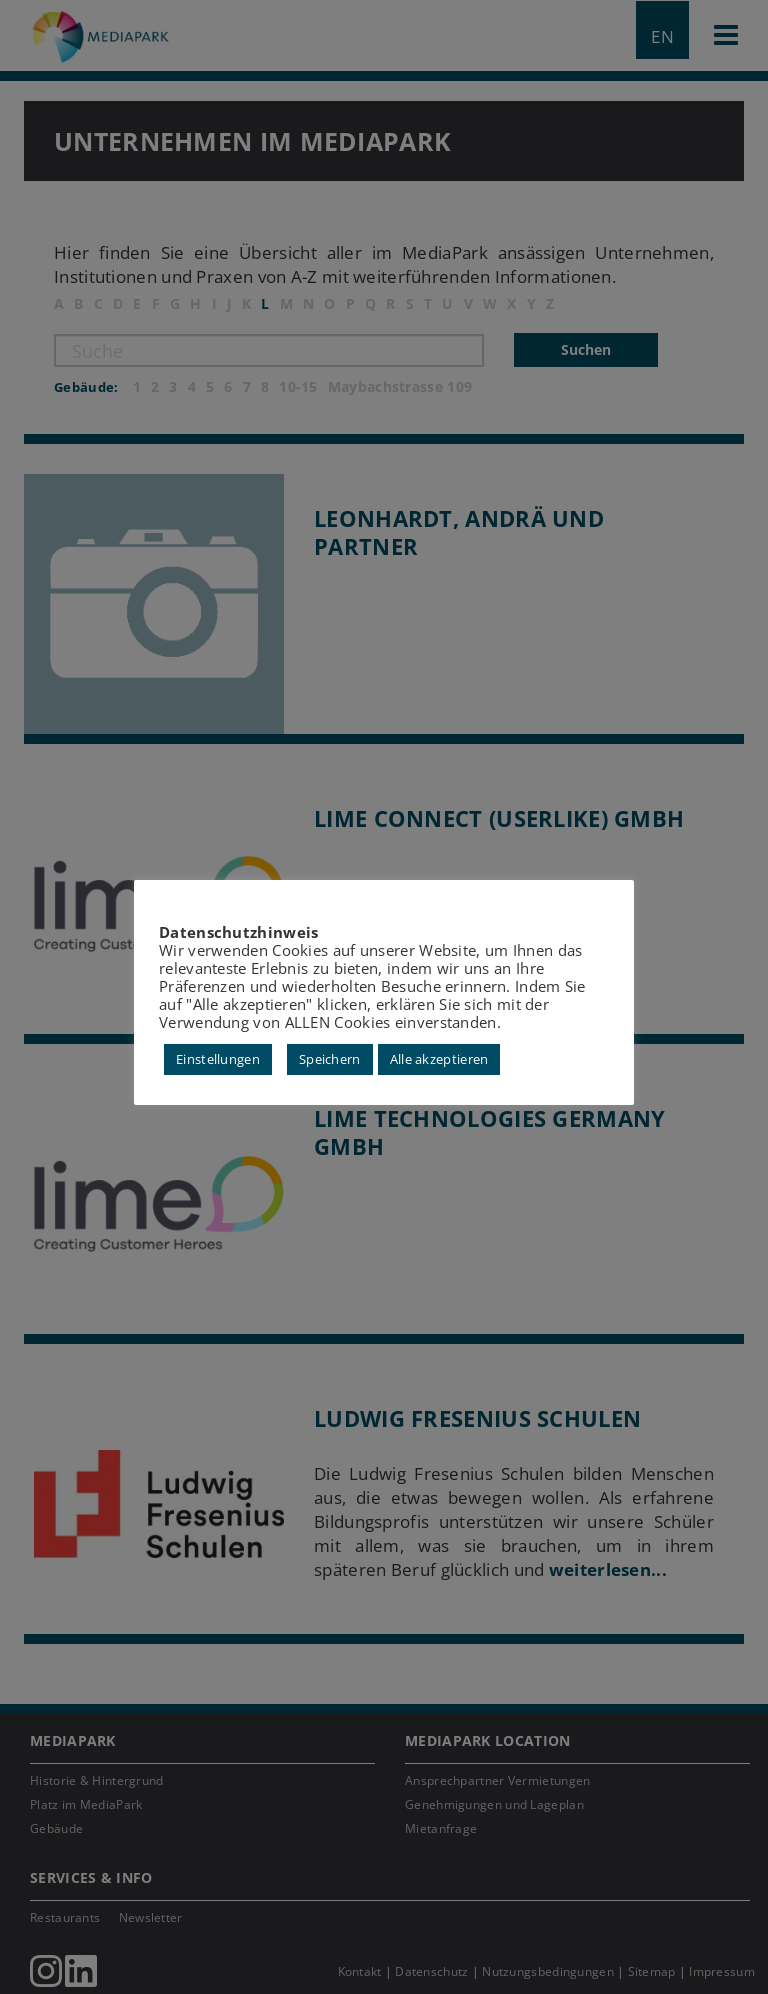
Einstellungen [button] (218, 1058)
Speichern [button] (330, 1058)
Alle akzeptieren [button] (439, 1058)
